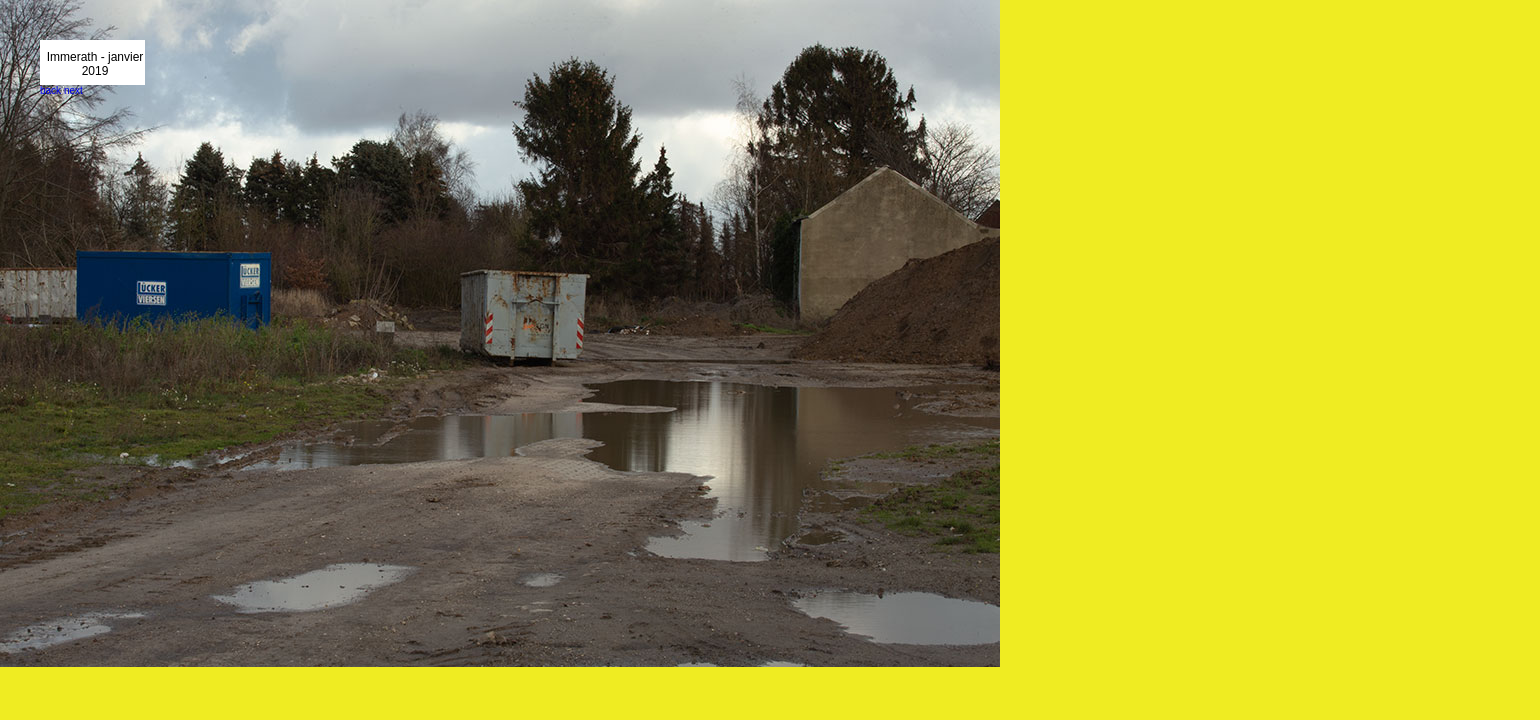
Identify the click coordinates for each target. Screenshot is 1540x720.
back (50, 90)
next (73, 90)
